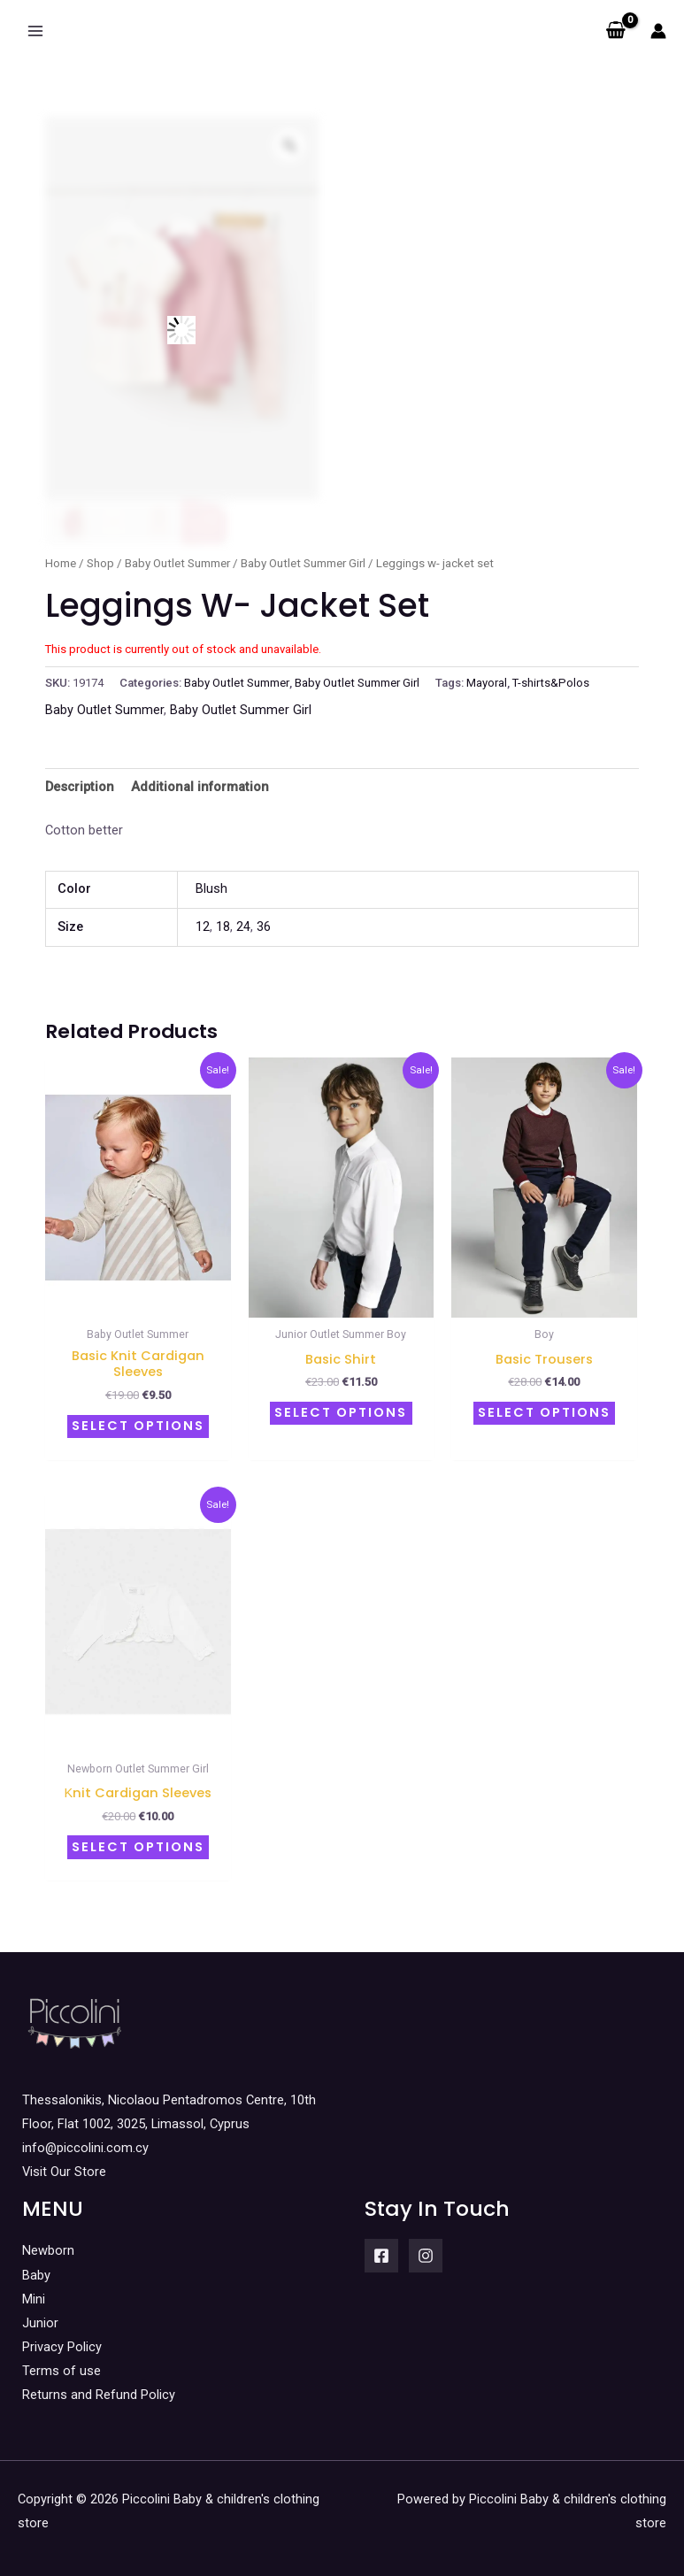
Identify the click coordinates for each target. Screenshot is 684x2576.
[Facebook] (381, 2247)
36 (264, 926)
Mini (33, 2289)
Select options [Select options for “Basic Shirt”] (340, 1410)
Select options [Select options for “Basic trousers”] (544, 1410)
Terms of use (61, 2362)
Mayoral (486, 682)
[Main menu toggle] (35, 31)
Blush (211, 888)
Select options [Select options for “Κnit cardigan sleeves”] (138, 1840)
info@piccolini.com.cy (85, 2139)
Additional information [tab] (200, 787)
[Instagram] (425, 2247)
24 (243, 926)
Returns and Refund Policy (98, 2386)
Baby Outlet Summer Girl (303, 563)
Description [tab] (79, 787)
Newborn (48, 2241)
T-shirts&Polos (550, 682)
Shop (100, 563)
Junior (40, 2313)
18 (223, 926)
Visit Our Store (64, 2163)
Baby (36, 2265)
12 (203, 926)
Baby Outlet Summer (177, 563)
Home (60, 563)
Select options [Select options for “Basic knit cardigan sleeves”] (138, 1424)
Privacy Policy (62, 2337)
